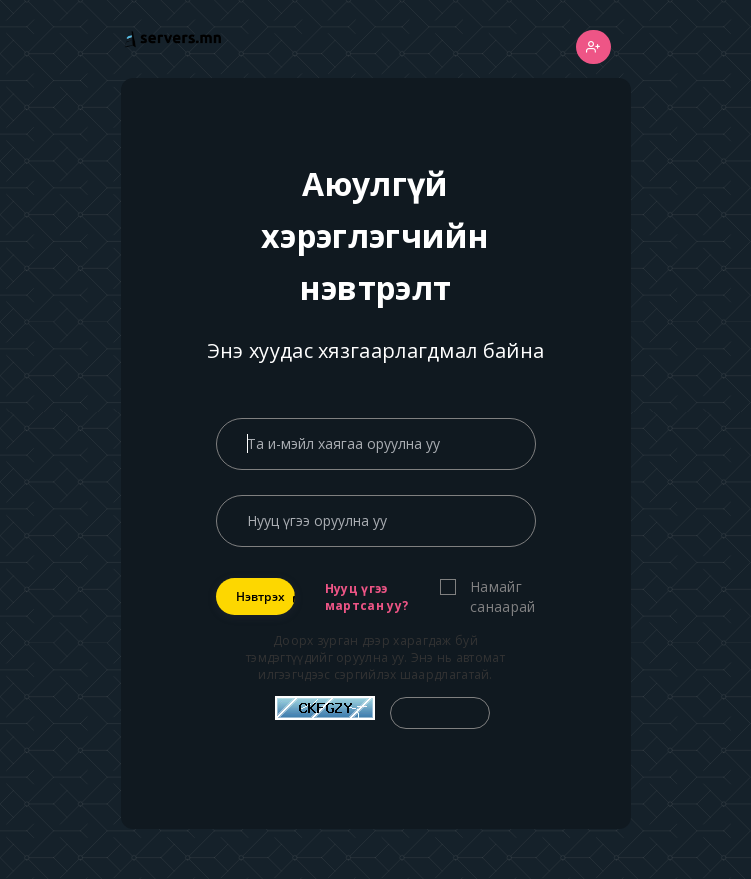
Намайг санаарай (502, 596)
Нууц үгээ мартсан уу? (366, 597)
